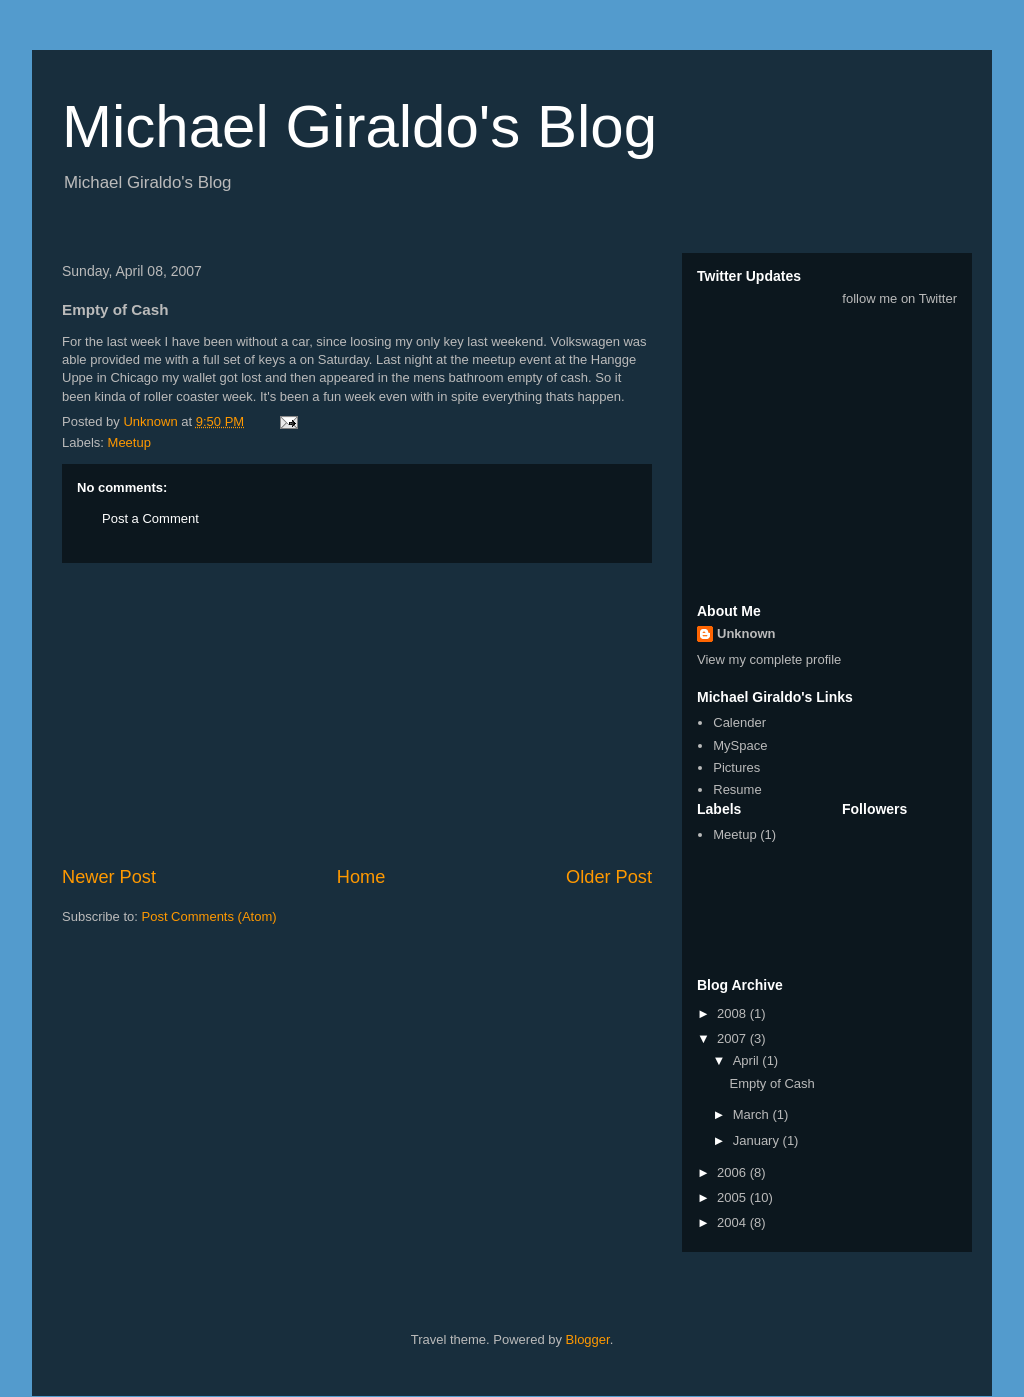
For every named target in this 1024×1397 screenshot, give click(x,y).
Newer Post (109, 877)
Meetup (129, 442)
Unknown (746, 633)
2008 (733, 1013)
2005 (733, 1197)
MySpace (740, 745)
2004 (733, 1222)
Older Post (609, 877)
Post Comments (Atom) (209, 916)
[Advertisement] (357, 714)
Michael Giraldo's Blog (359, 126)
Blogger (588, 1339)
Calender (739, 722)
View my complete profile (769, 659)
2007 (733, 1038)
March (753, 1114)
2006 (733, 1172)
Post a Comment (150, 518)
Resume (737, 789)
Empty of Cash (771, 1083)
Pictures (736, 767)
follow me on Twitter (899, 298)
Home (361, 877)
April (748, 1060)
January (758, 1140)
